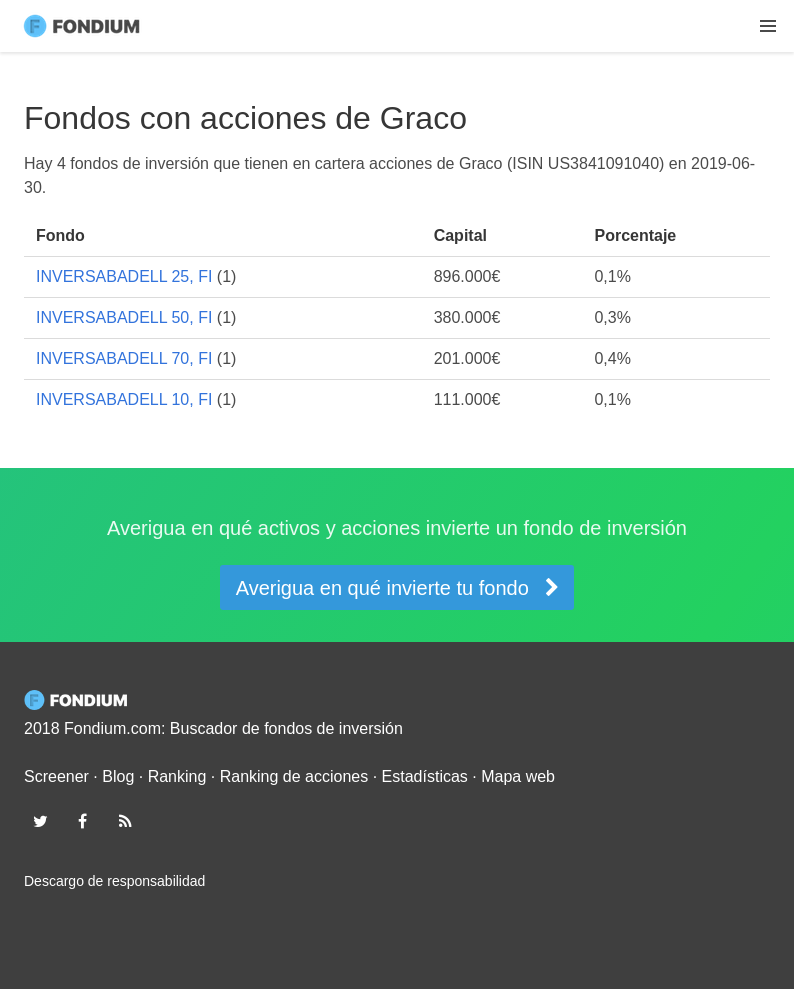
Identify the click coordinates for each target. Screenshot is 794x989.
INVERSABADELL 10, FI (124, 399)
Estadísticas (425, 776)
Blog (118, 776)
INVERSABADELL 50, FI (124, 317)
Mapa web (518, 776)
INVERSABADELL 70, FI (124, 358)
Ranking (177, 776)
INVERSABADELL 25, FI (124, 276)
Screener (56, 776)
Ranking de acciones (294, 776)
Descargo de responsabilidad (114, 881)
